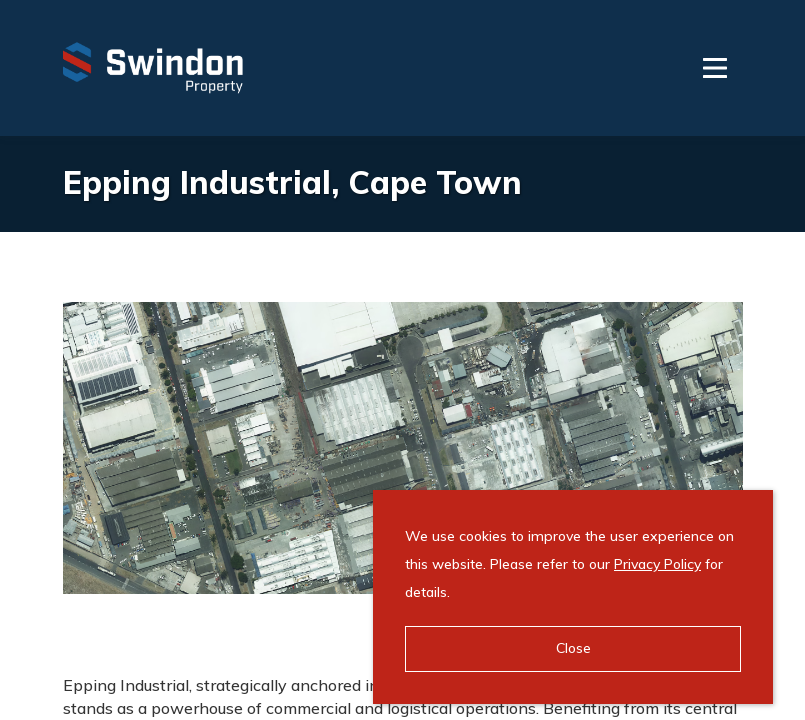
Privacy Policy (657, 564)
